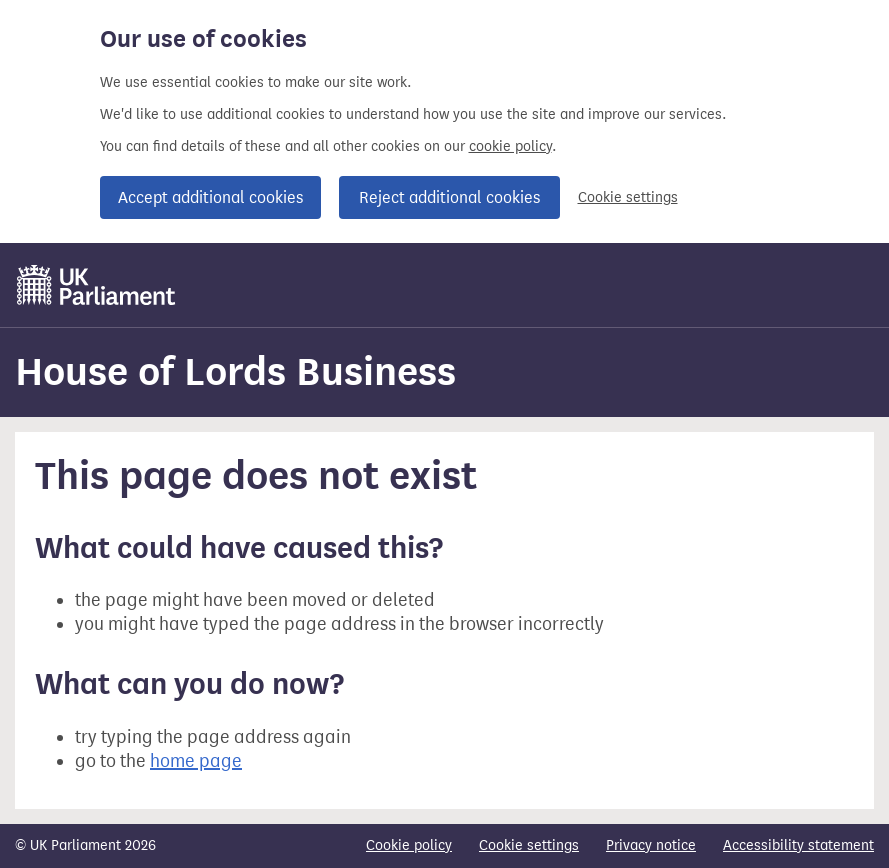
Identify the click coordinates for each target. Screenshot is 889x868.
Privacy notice (651, 845)
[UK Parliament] (96, 285)
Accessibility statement (798, 845)
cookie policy (510, 146)
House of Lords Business (235, 371)
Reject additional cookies (449, 197)
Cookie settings (628, 197)
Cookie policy (409, 845)
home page (196, 761)
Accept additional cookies (210, 197)
